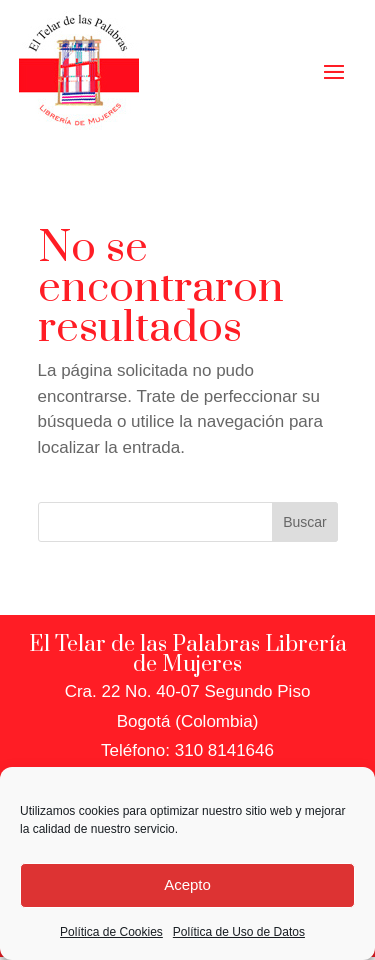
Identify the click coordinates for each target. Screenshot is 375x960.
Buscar (305, 522)
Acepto (187, 884)
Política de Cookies (111, 932)
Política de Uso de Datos (239, 932)
